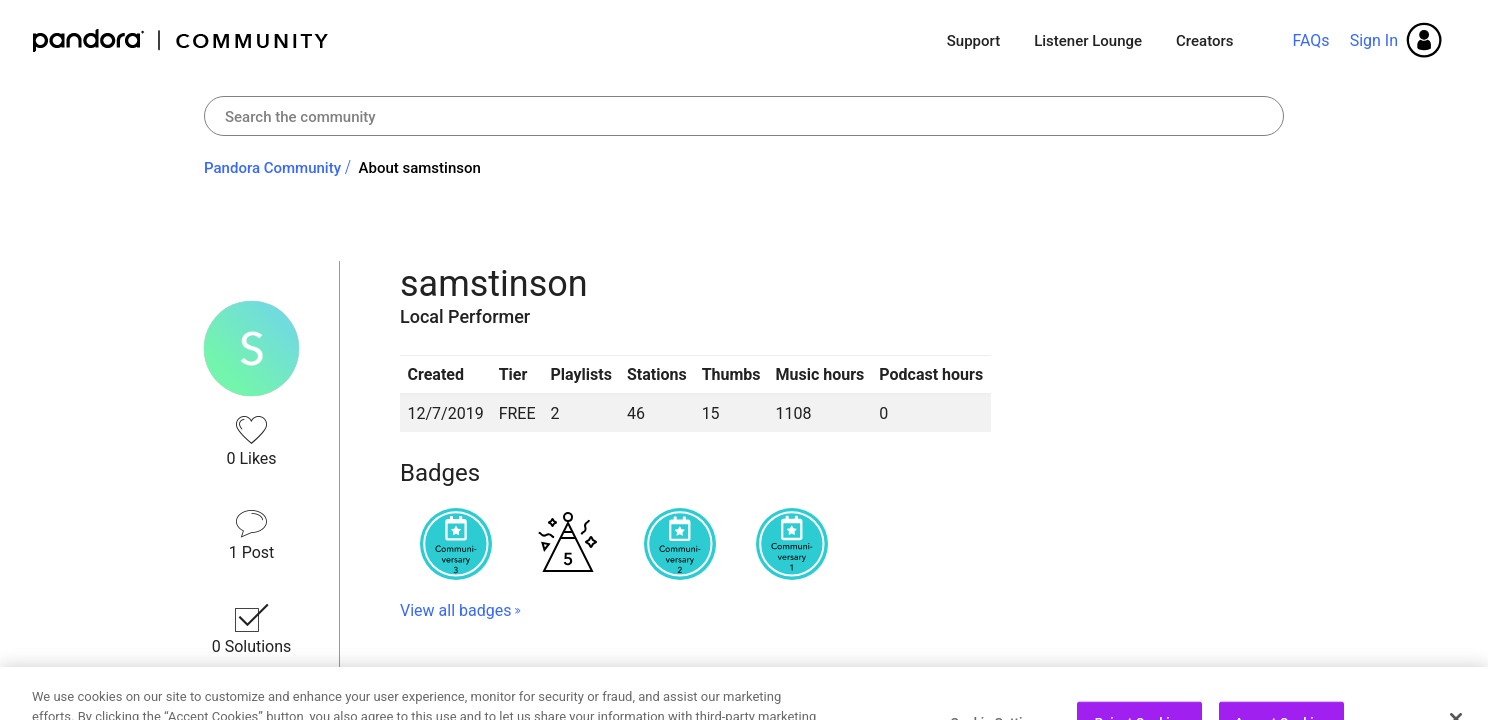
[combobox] (744, 116)
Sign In (1374, 40)
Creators (1204, 41)
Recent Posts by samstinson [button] (551, 682)
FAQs (1310, 40)
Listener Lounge (1088, 41)
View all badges (455, 610)
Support (973, 41)
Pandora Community (181, 40)
